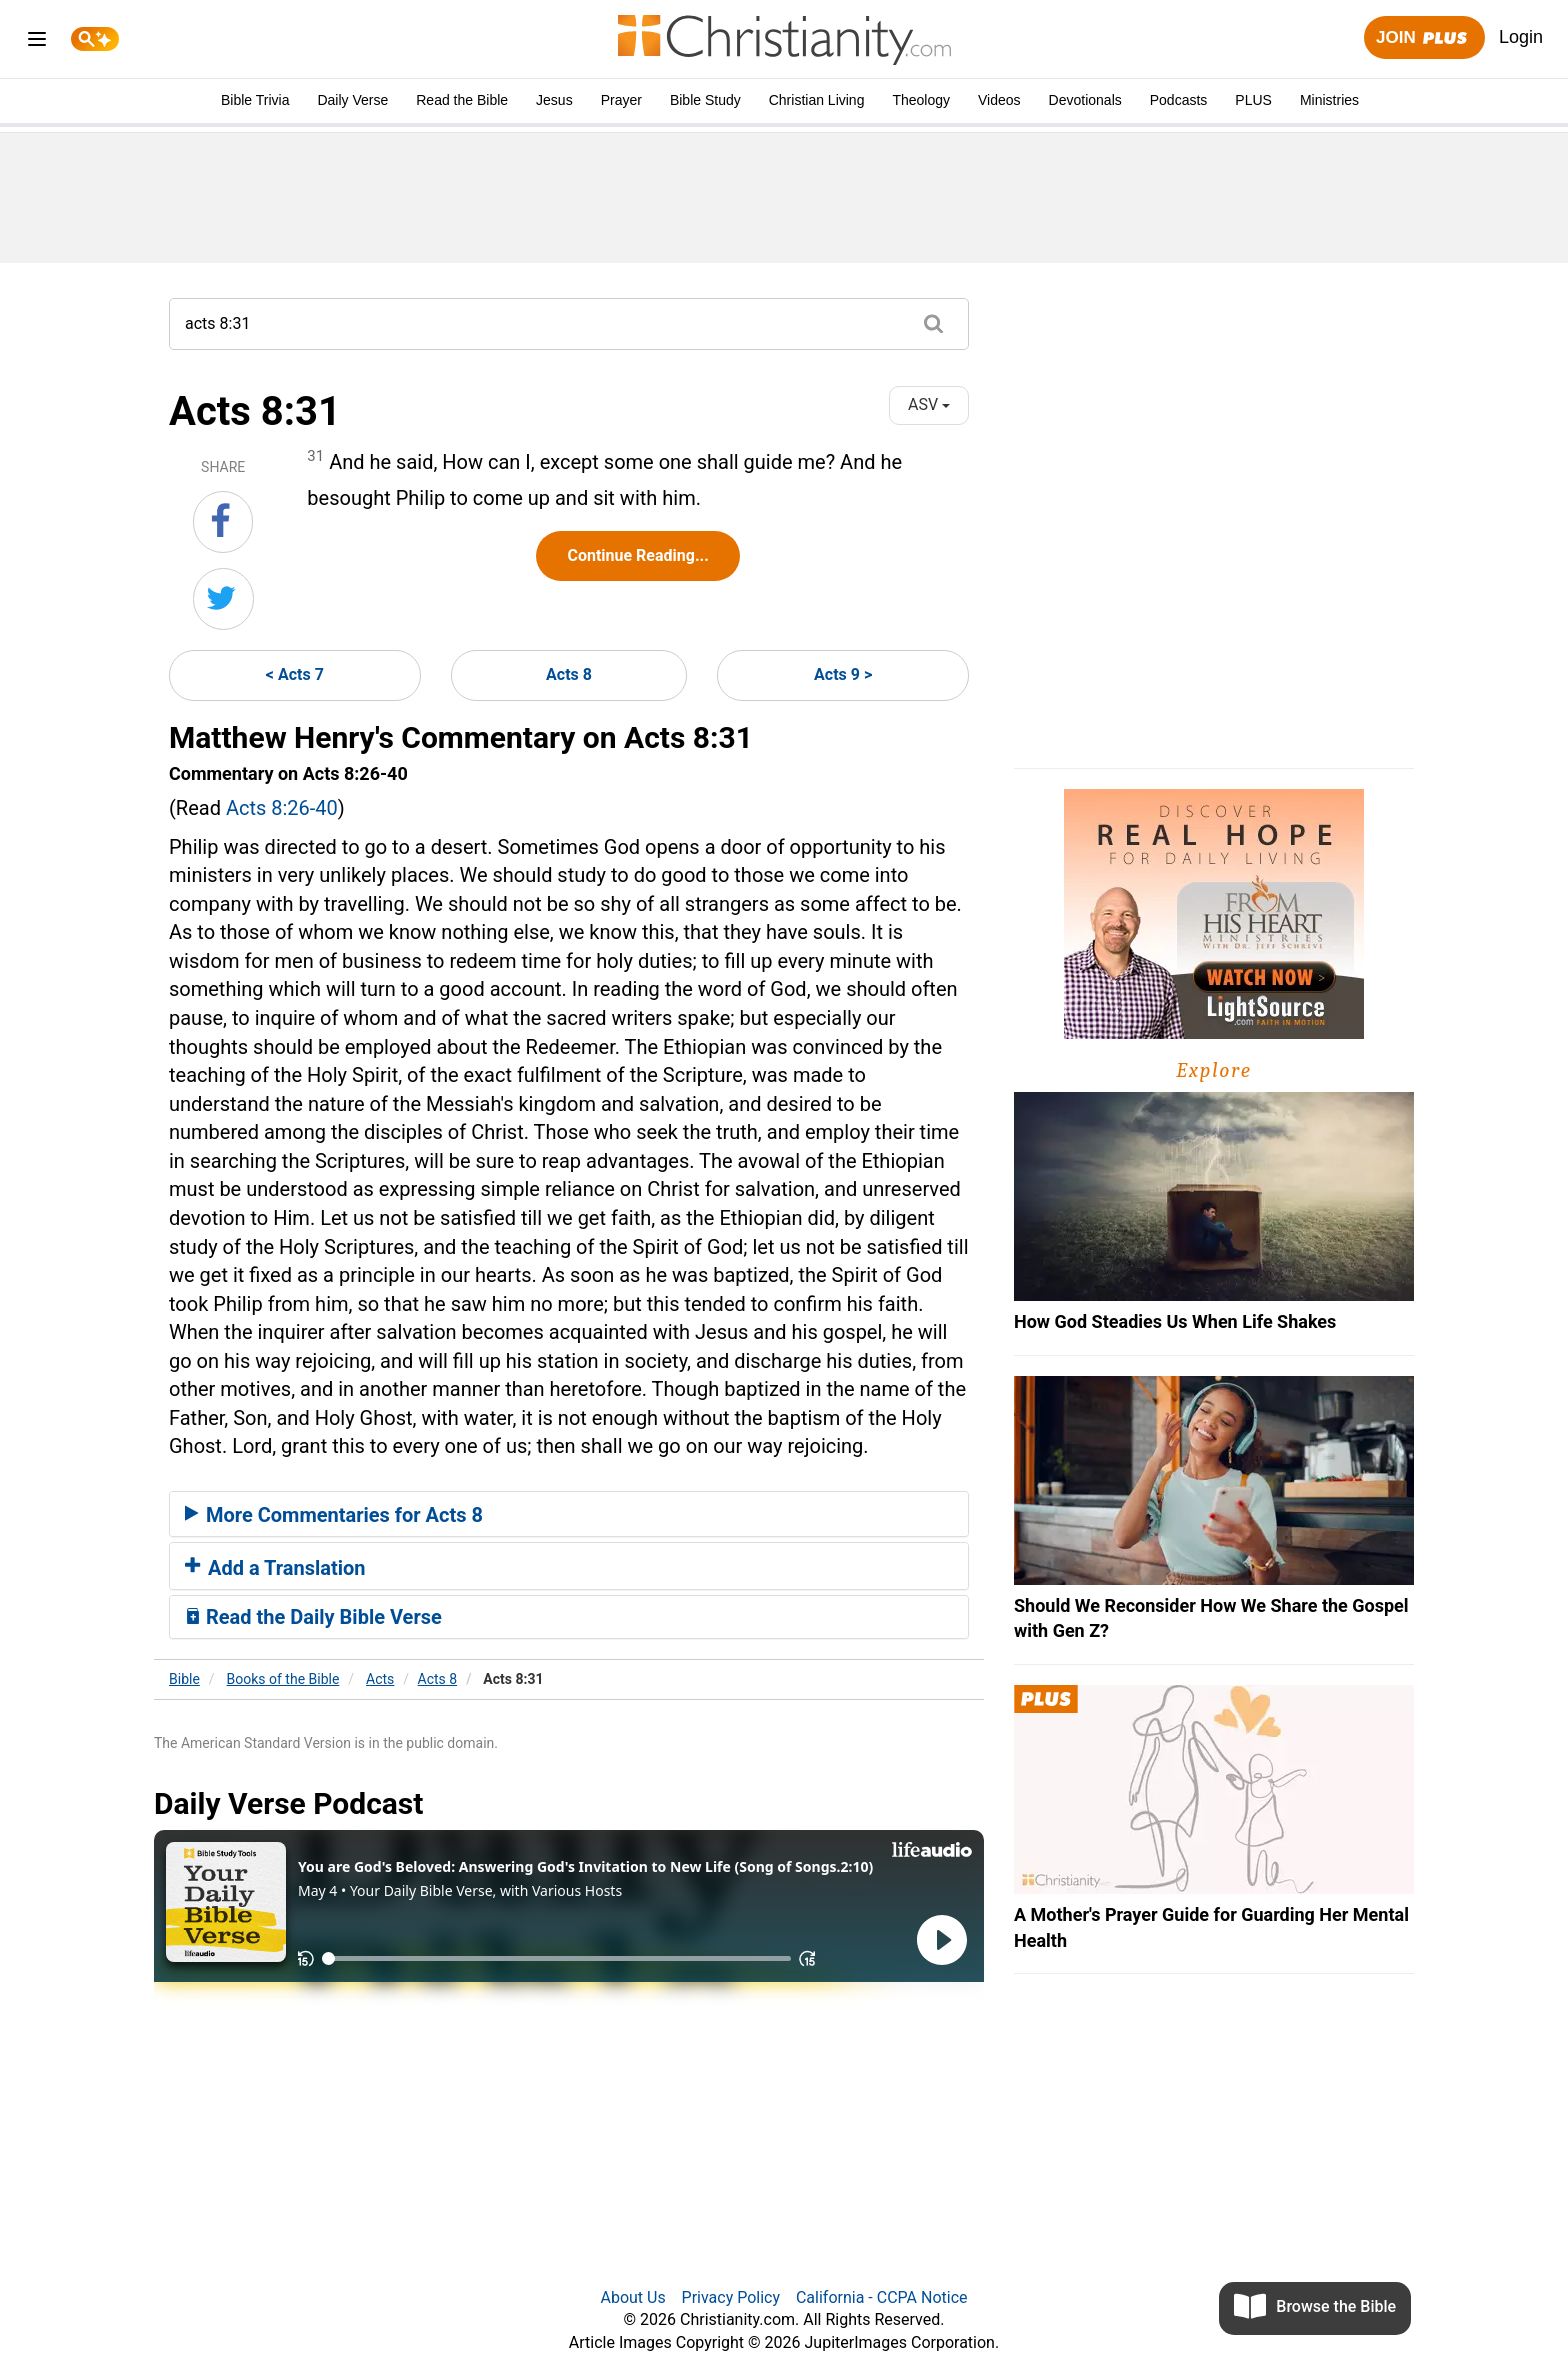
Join (1424, 38)
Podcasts (1179, 100)
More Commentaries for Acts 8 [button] (334, 1515)
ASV (929, 404)
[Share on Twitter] (223, 599)
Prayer (621, 100)
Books (283, 1679)
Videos (999, 100)
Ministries (1329, 100)
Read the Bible (462, 100)
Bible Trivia (255, 100)
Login (1521, 37)
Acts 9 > (843, 674)
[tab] (569, 1514)
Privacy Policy (731, 2297)
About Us (632, 2297)
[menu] (37, 42)
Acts (380, 1679)
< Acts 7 (295, 674)
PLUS (1253, 100)
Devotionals (1085, 100)
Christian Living (817, 100)
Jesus (554, 100)
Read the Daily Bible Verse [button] (313, 1617)
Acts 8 (569, 674)
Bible (184, 1679)
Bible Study (705, 100)
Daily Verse (352, 100)
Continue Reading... (637, 555)
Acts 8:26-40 (282, 808)
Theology (921, 100)
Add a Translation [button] (275, 1568)
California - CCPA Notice (882, 2297)
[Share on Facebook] (223, 522)
